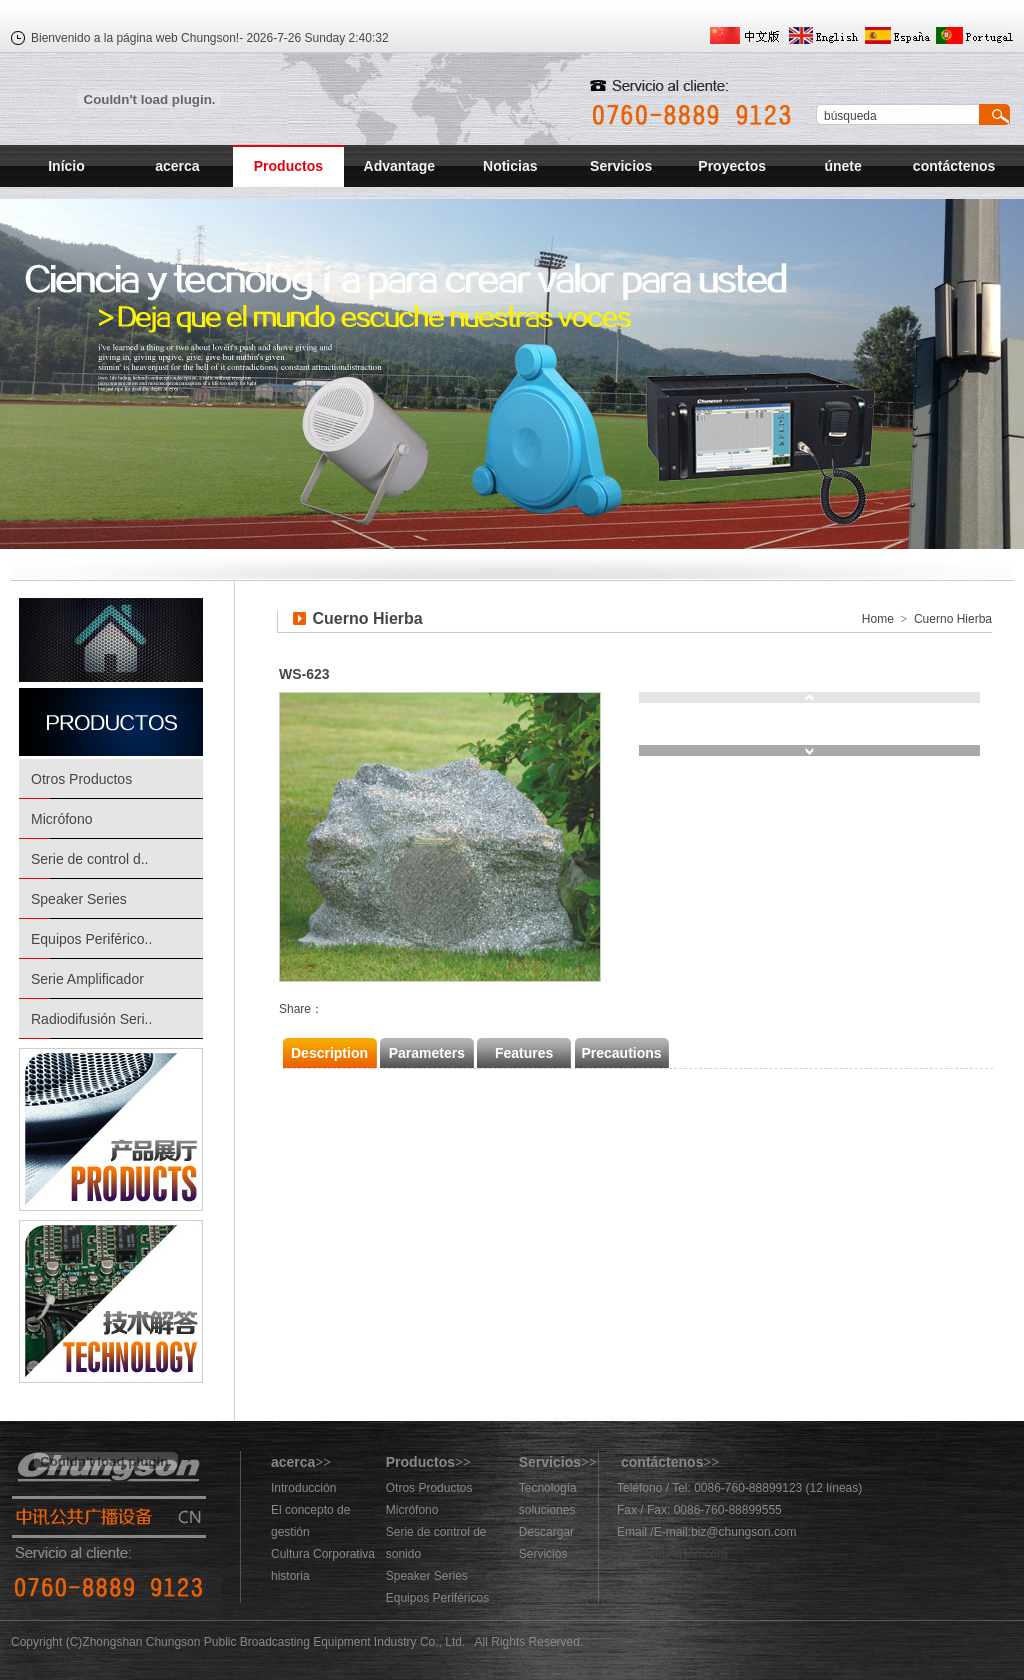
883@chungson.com (672, 1554)
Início (66, 166)
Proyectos (732, 166)
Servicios (621, 166)
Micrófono (61, 819)
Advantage (400, 166)
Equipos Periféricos (437, 1598)
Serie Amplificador (87, 979)
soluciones (547, 1510)
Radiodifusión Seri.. (91, 1019)
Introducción (303, 1488)
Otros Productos (81, 779)
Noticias (510, 166)
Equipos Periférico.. (91, 939)
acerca (177, 166)
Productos (288, 166)
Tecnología (548, 1488)
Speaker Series (79, 899)
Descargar (546, 1532)
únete (842, 166)
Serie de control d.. (90, 859)
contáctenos (954, 166)
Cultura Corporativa (323, 1554)
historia (290, 1576)
